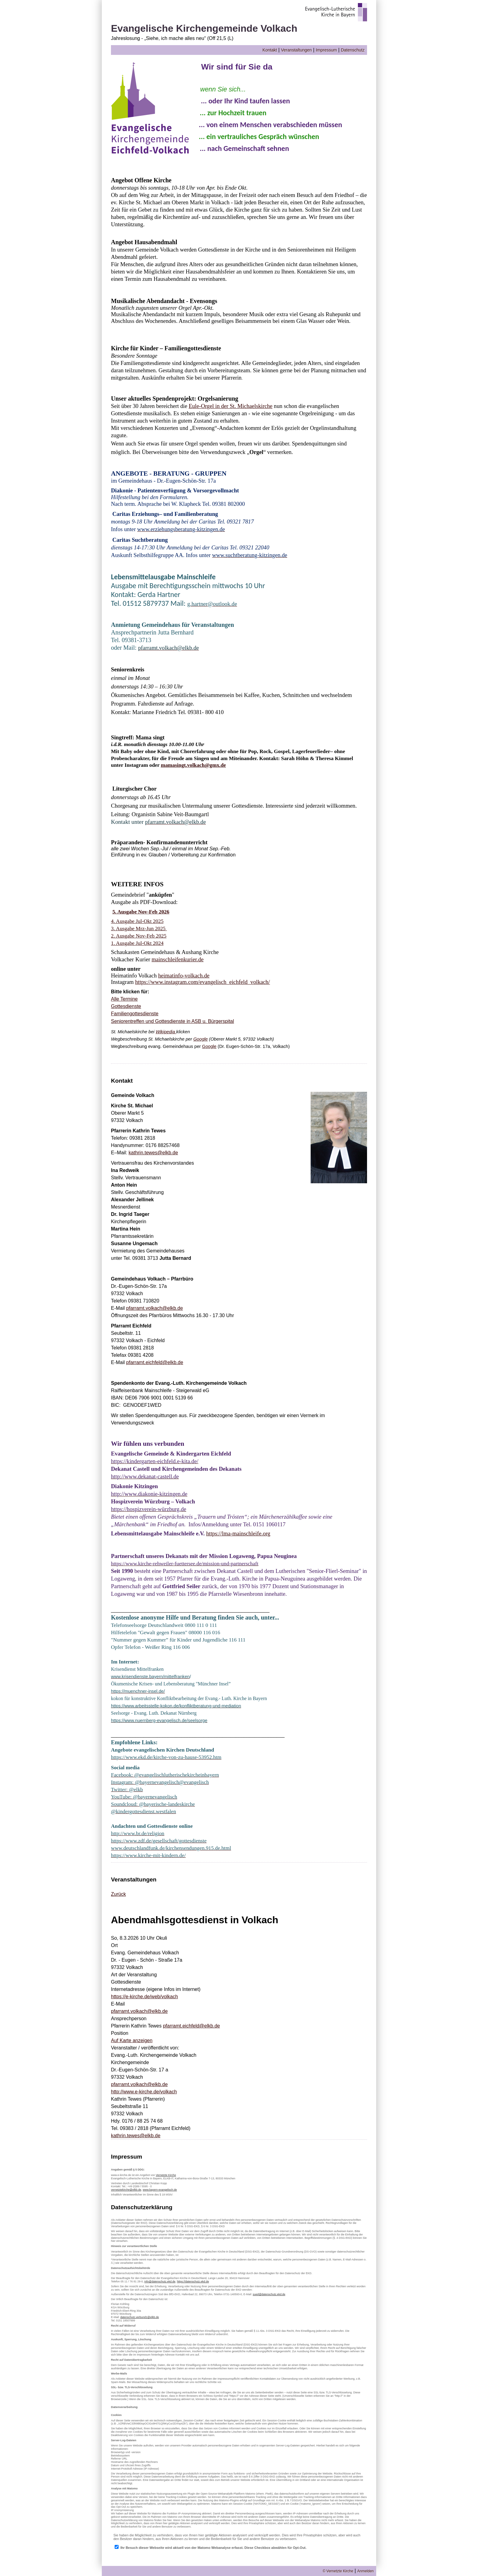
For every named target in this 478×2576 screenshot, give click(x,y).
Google (200, 1039)
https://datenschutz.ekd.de (193, 2281)
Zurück (118, 1894)
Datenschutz (353, 50)
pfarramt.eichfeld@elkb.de (154, 1362)
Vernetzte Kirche (166, 2175)
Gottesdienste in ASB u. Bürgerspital (194, 1021)
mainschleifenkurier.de (177, 959)
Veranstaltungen (296, 50)
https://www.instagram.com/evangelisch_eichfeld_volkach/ (202, 982)
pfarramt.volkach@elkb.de (154, 1308)
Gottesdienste (126, 1006)
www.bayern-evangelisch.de (160, 2189)
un (147, 1021)
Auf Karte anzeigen (131, 2040)
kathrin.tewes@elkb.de (153, 1152)
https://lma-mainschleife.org (238, 1533)
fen (140, 1021)
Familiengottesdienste (135, 1013)
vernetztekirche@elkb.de (126, 2189)
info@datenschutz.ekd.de (160, 2281)
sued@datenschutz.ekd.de (269, 2294)
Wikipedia (166, 1031)
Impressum (326, 50)
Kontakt (269, 50)
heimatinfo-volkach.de (183, 975)
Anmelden (365, 2571)
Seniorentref (124, 1021)
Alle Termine (124, 999)
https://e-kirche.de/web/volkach (144, 1996)
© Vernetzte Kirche (338, 2571)
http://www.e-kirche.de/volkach (144, 2091)
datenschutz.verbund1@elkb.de (139, 2317)
